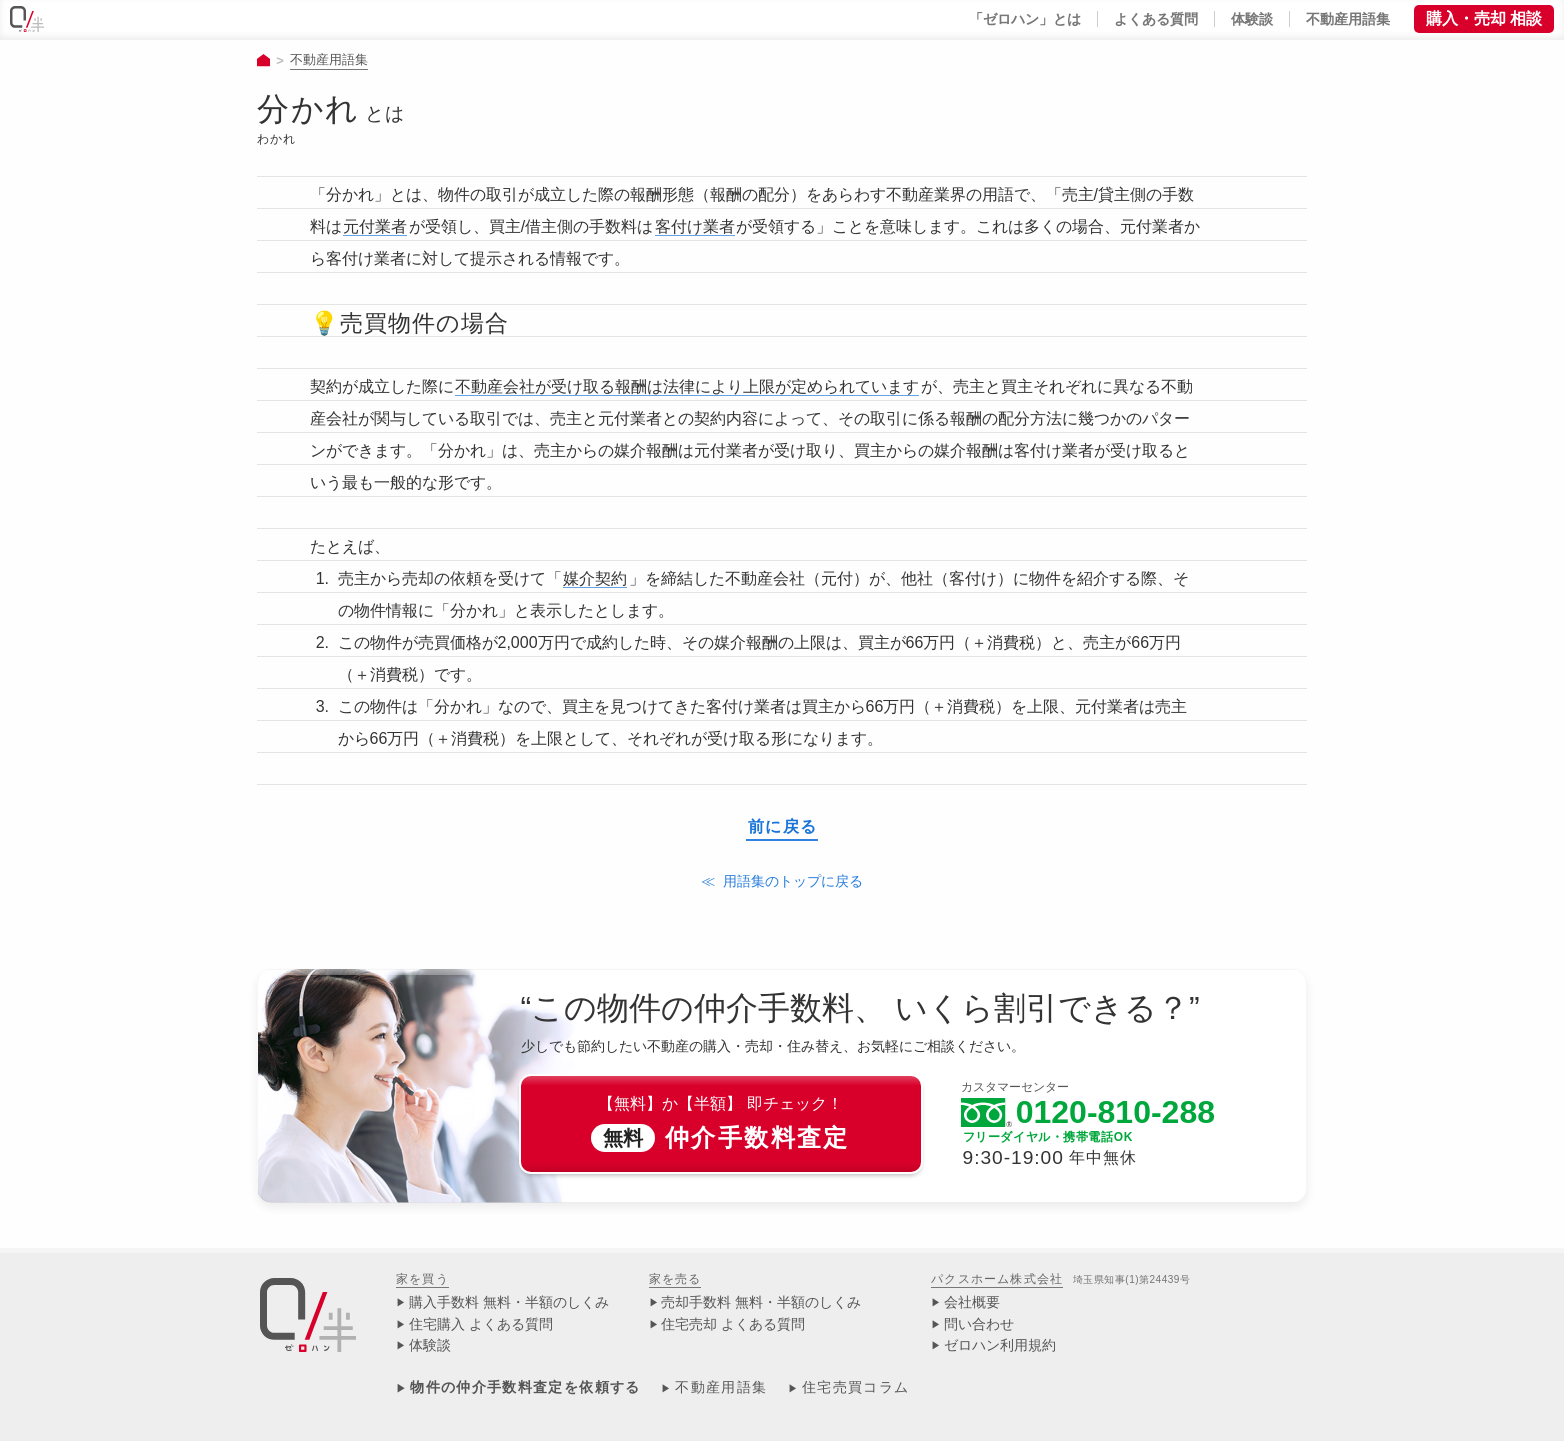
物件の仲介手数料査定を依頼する (525, 1387)
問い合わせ (979, 1324)
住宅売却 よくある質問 (733, 1324)
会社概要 (972, 1302)
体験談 (430, 1345)
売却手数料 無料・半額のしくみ (761, 1302)
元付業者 (375, 226)
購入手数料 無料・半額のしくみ (509, 1302)
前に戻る (783, 827)
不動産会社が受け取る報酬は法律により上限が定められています (687, 386)
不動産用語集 (329, 59)
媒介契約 (595, 578)
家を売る (675, 1279)
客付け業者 (695, 226)
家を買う (422, 1279)
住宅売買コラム (856, 1387)
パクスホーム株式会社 (997, 1279)
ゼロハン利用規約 (1000, 1345)
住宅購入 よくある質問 (481, 1324)
